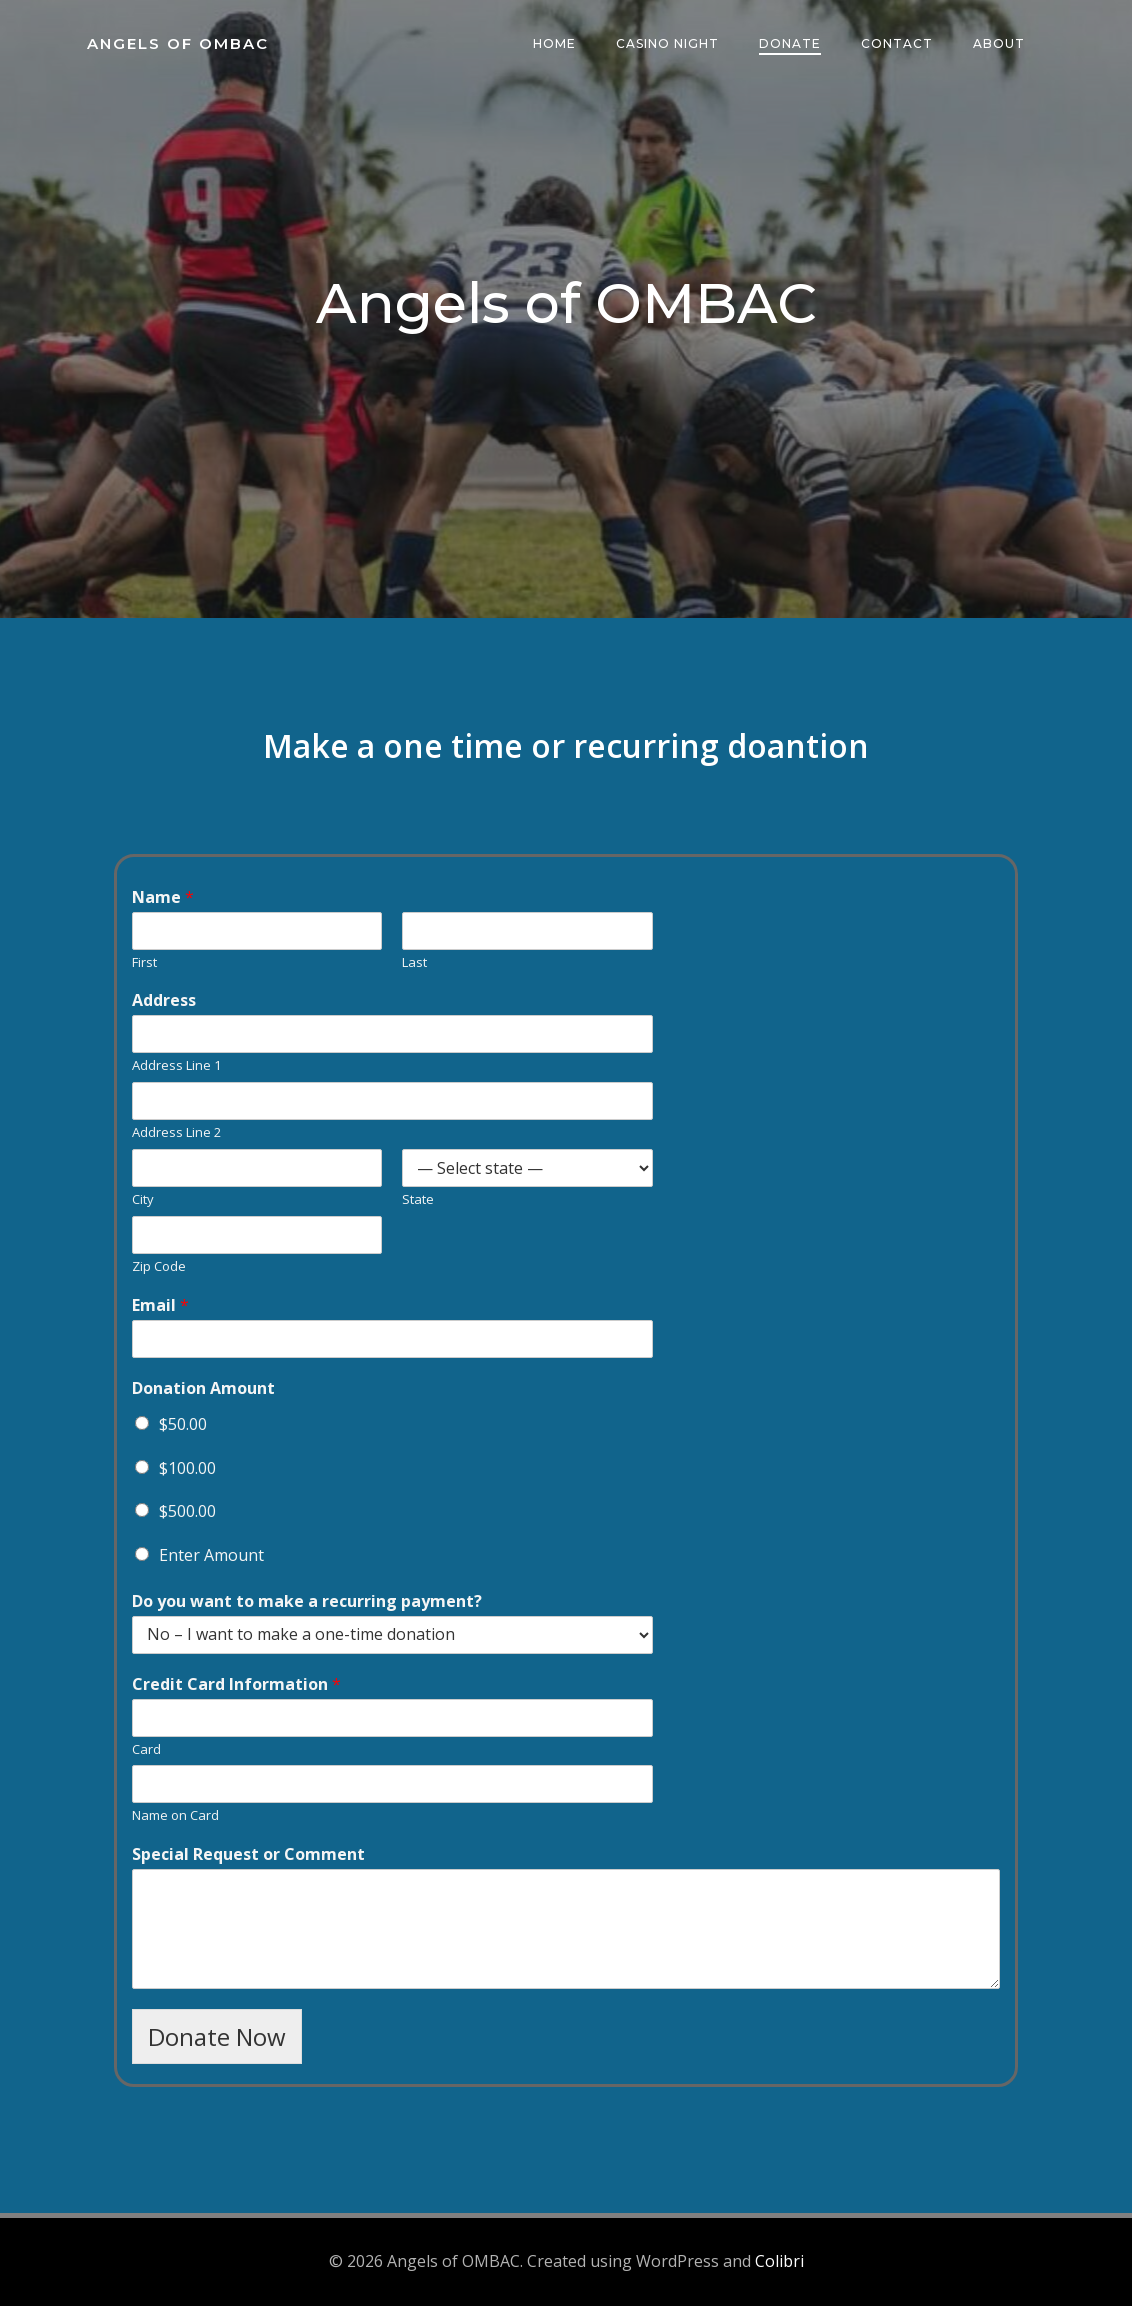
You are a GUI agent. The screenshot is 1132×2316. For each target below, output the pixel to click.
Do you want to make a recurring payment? (309, 1608)
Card (148, 1756)
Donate (791, 44)
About (1000, 44)
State (419, 1206)
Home (555, 44)
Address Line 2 (178, 1139)
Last (415, 969)
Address (166, 1007)
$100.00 (189, 1475)
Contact (898, 44)
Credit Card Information (238, 1691)
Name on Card (177, 1822)
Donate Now (219, 2043)
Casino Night (668, 44)
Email (162, 1312)
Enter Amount (213, 1562)
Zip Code (161, 1273)
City (145, 1206)
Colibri (779, 2271)
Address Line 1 (178, 1072)
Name (165, 904)
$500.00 (189, 1518)
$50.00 (185, 1431)
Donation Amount (205, 1395)
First (146, 969)
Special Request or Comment (250, 1861)
